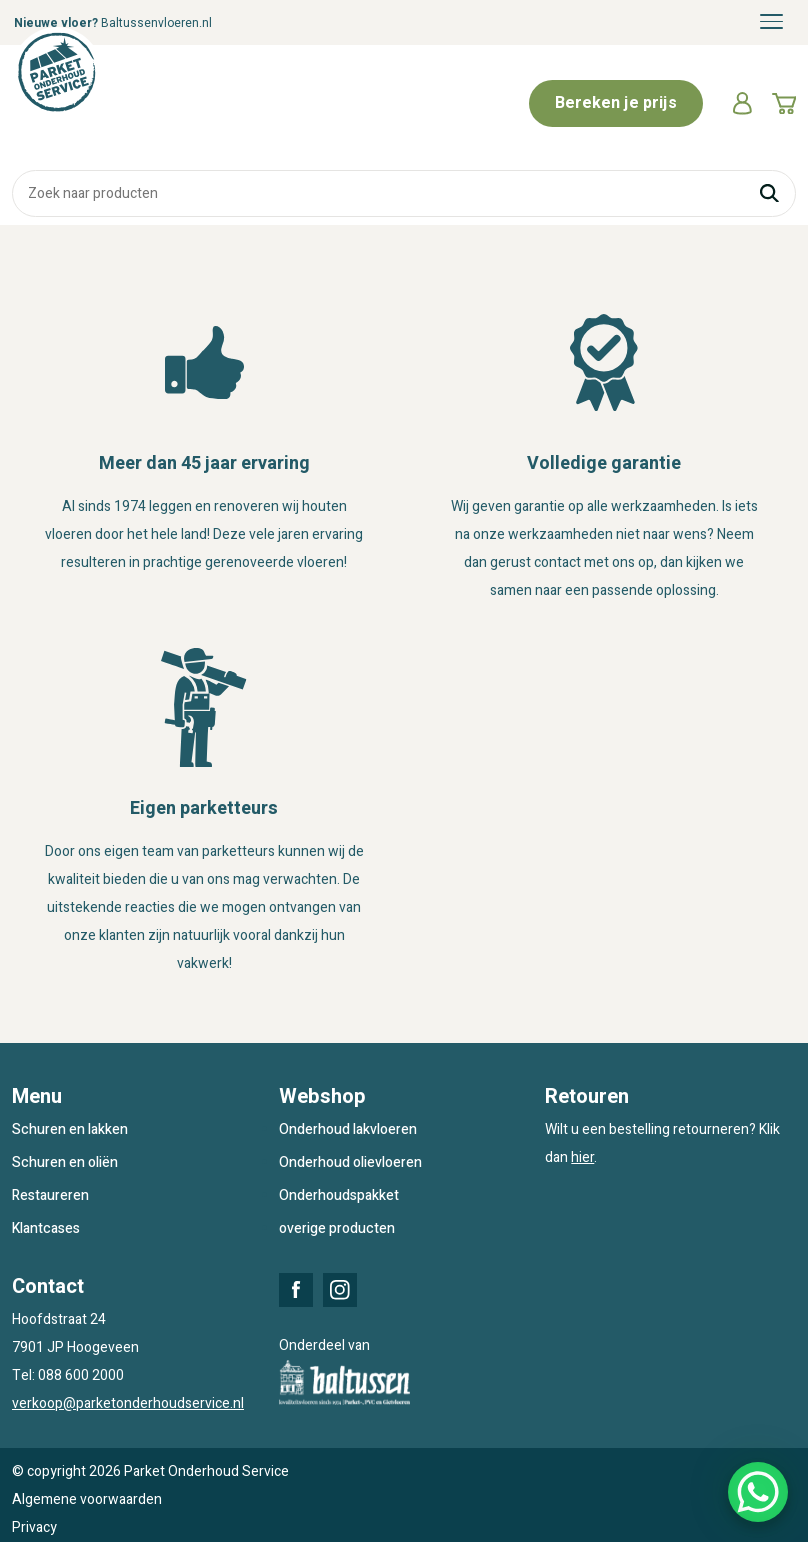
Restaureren (50, 1195)
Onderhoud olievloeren (350, 1162)
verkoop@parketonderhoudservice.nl (128, 1403)
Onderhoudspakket (339, 1195)
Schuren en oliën (65, 1162)
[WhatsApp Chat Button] (758, 1492)
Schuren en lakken (70, 1129)
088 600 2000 (81, 1375)
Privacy (34, 1527)
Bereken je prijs (616, 103)
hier (582, 1157)
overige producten (337, 1228)
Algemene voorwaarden (87, 1499)
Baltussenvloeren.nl (156, 23)
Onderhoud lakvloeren (348, 1129)
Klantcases (46, 1228)
